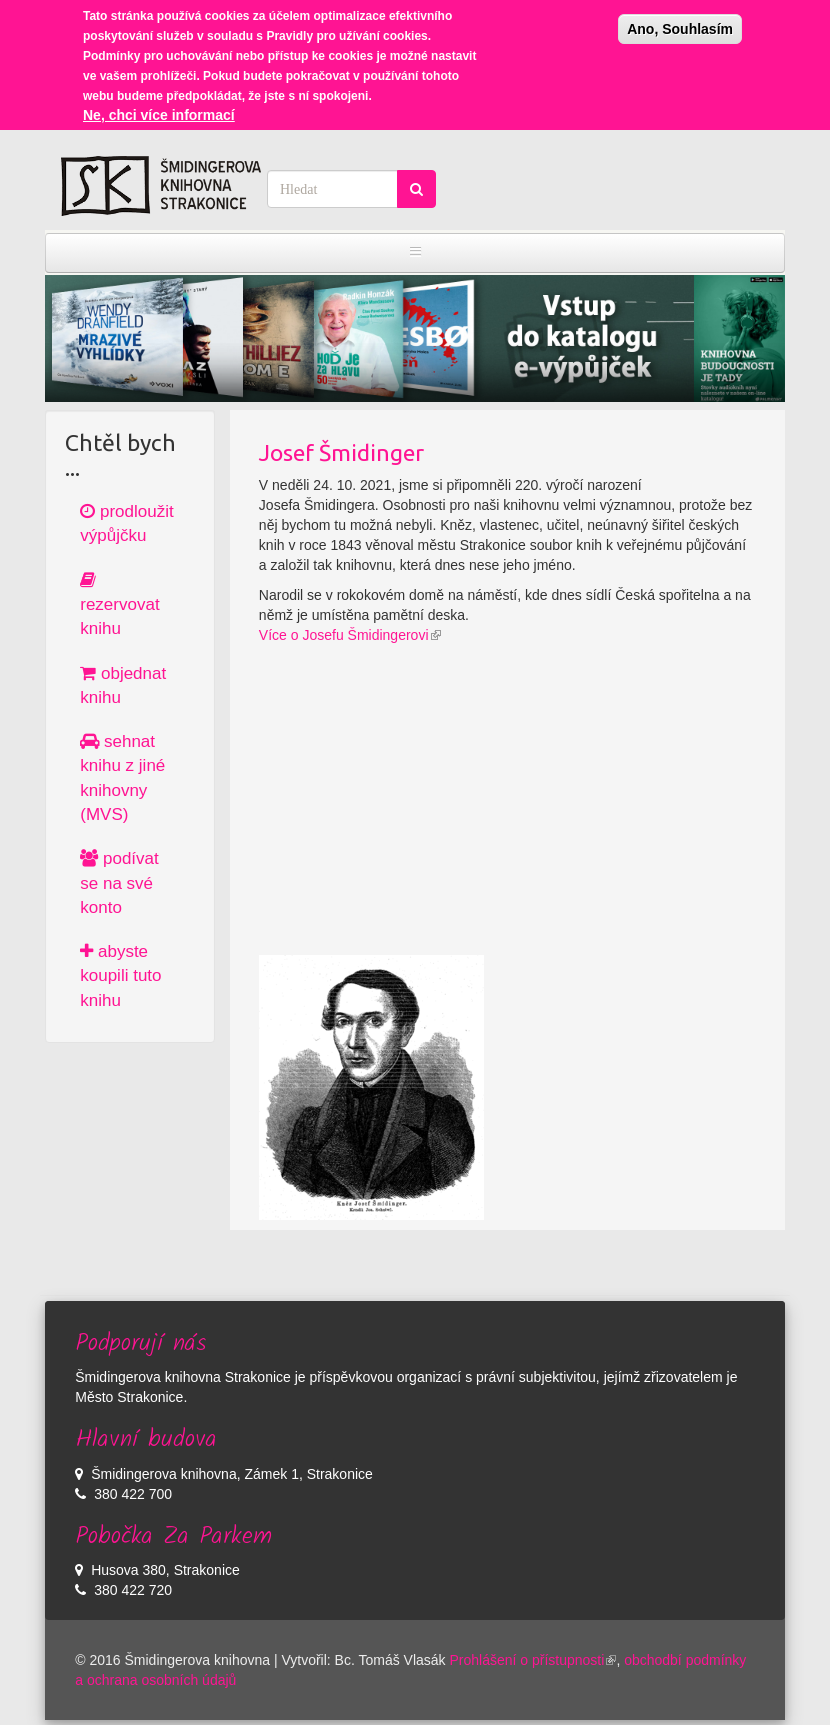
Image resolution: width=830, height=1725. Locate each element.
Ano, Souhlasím (680, 29)
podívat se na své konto (119, 883)
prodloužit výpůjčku (126, 523)
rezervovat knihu (119, 605)
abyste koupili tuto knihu (120, 976)
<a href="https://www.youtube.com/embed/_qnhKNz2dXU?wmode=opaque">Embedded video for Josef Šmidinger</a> (507, 815)
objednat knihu (123, 685)
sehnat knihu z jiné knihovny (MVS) (122, 778)
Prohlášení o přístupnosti (533, 1660)
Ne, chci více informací (159, 115)
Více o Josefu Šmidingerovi (350, 635)
